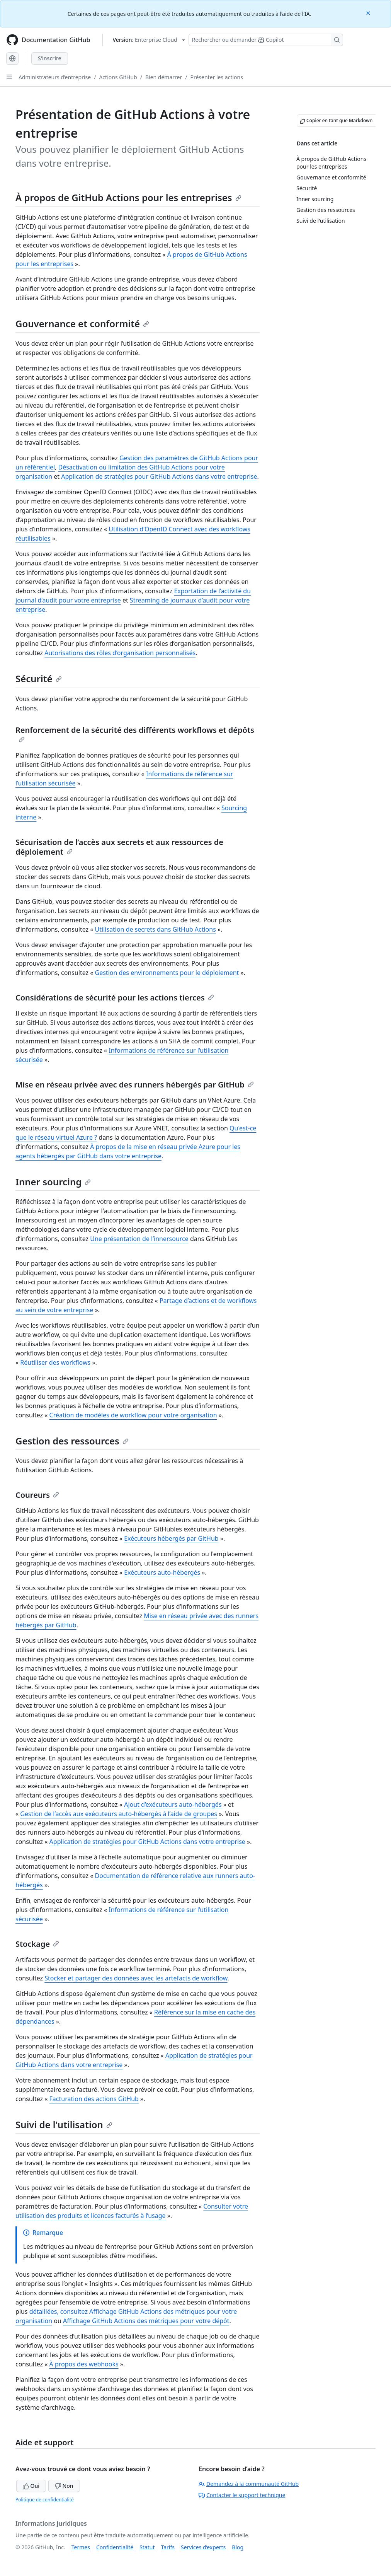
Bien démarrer (163, 77)
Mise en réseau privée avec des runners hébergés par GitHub (134, 1084)
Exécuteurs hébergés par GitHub (171, 1538)
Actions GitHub (118, 77)
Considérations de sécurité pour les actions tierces (114, 997)
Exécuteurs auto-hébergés (162, 1572)
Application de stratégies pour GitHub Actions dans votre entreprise (159, 476)
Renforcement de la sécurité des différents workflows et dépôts (134, 734)
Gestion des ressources (72, 1440)
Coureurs (37, 1495)
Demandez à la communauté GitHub (249, 2483)
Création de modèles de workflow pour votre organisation (133, 1415)
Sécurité (38, 678)
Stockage (37, 1944)
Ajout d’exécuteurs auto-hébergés (172, 1804)
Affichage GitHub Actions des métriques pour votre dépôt (146, 2321)
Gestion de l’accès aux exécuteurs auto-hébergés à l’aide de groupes (118, 1814)
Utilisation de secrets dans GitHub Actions (155, 929)
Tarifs (168, 2547)
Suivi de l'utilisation (63, 2124)
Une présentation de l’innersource (139, 1238)
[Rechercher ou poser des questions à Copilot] (266, 40)
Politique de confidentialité (44, 2499)
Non (64, 2485)
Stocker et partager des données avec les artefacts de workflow (135, 1978)
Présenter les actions (216, 77)
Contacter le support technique (242, 2495)
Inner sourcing (53, 1181)
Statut (147, 2547)
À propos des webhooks (84, 2364)
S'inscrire (49, 58)
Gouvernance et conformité (82, 323)
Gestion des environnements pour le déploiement (167, 972)
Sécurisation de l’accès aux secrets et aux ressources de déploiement (119, 847)
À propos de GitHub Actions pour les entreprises (128, 197)
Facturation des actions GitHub (94, 2099)
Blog (237, 2547)
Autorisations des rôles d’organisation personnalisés (120, 653)
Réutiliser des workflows (55, 1362)
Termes (80, 2547)
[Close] (369, 12)
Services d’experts (203, 2547)
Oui (31, 2485)
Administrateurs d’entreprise (55, 77)
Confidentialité (114, 2547)
